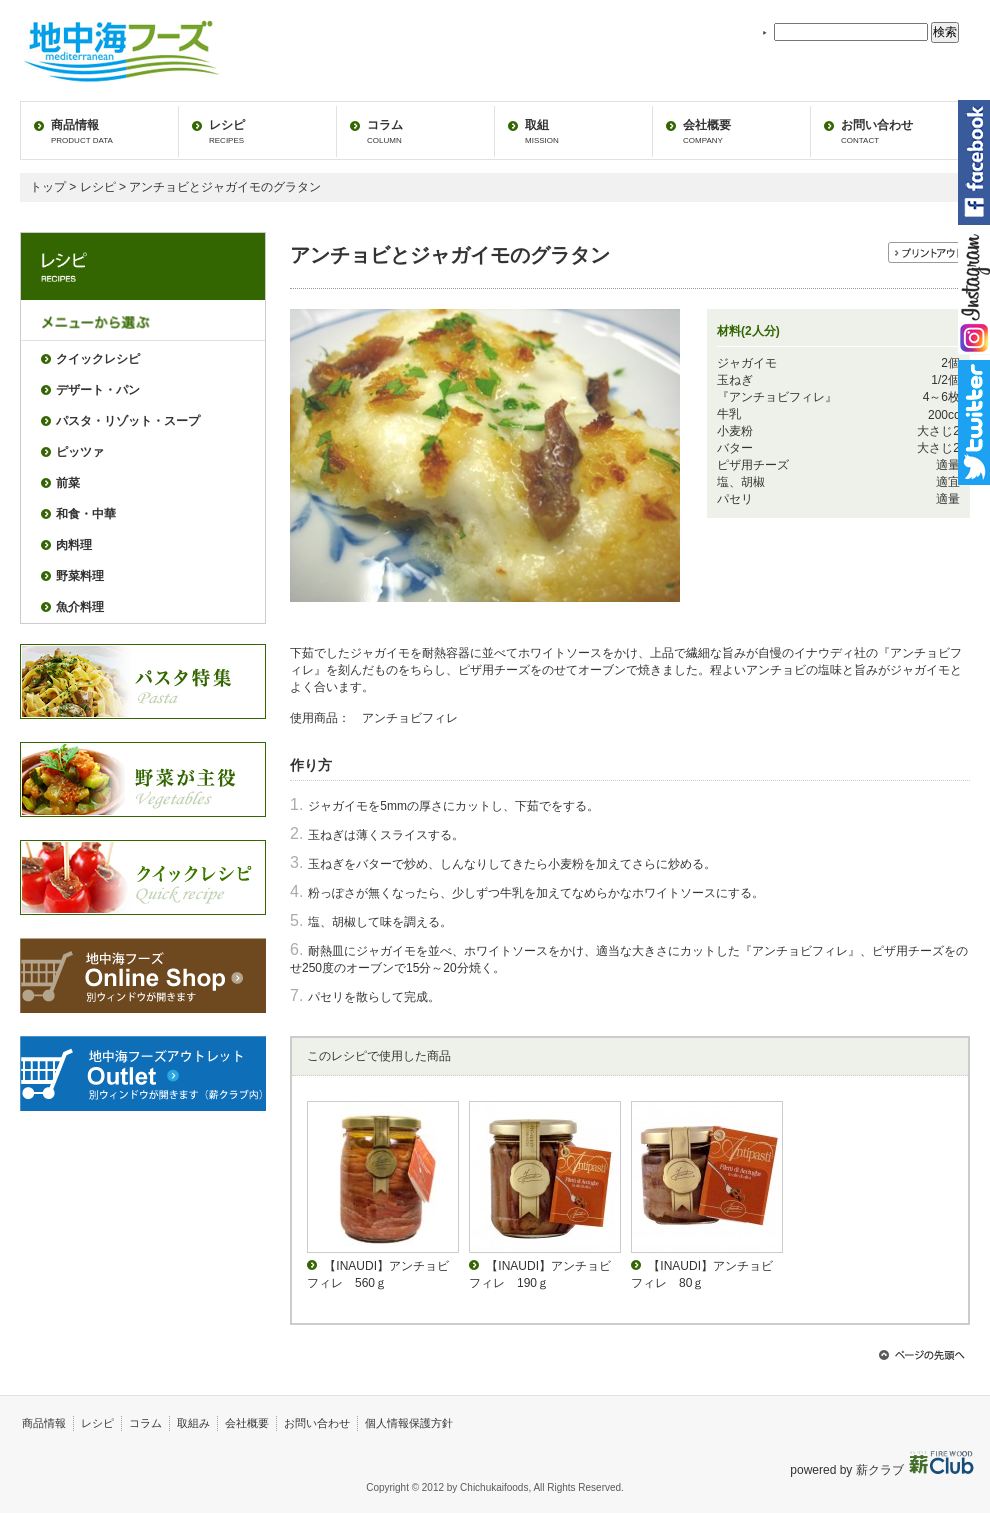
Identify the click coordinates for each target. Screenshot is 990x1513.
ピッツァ (80, 452)
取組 (542, 131)
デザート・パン (98, 390)
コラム (385, 131)
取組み (193, 1423)
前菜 (68, 483)
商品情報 (82, 131)
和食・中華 (86, 514)
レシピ (227, 131)
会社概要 (707, 131)
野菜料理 (80, 576)
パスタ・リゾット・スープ (128, 421)
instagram (974, 292)
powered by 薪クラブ (848, 1470)
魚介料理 (80, 607)
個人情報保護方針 (409, 1423)
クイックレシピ (98, 359)
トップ (48, 187)
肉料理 (74, 545)
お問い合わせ (877, 131)
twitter (974, 422)
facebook (974, 162)
